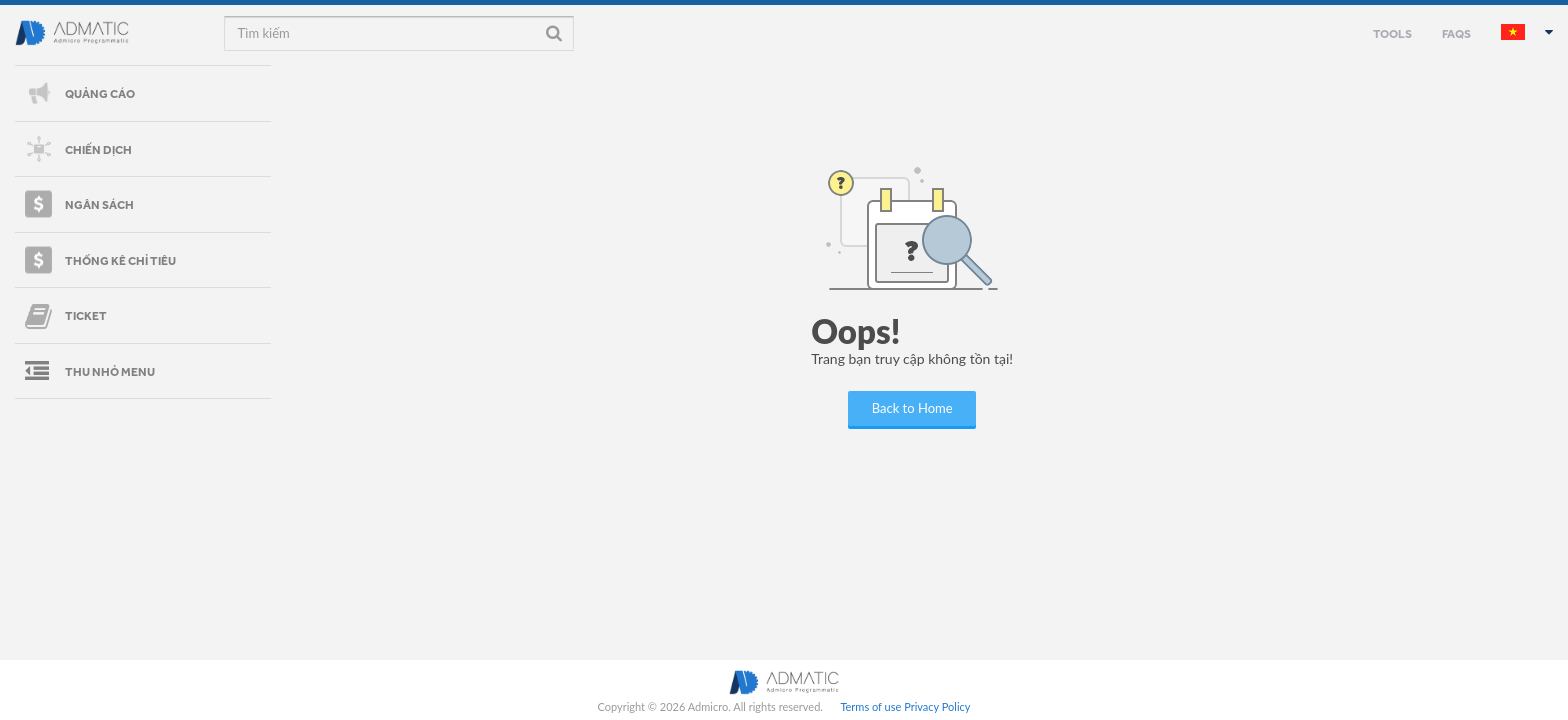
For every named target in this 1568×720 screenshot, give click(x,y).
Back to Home (912, 408)
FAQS (1456, 33)
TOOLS (1392, 33)
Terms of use (870, 706)
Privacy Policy (937, 706)
